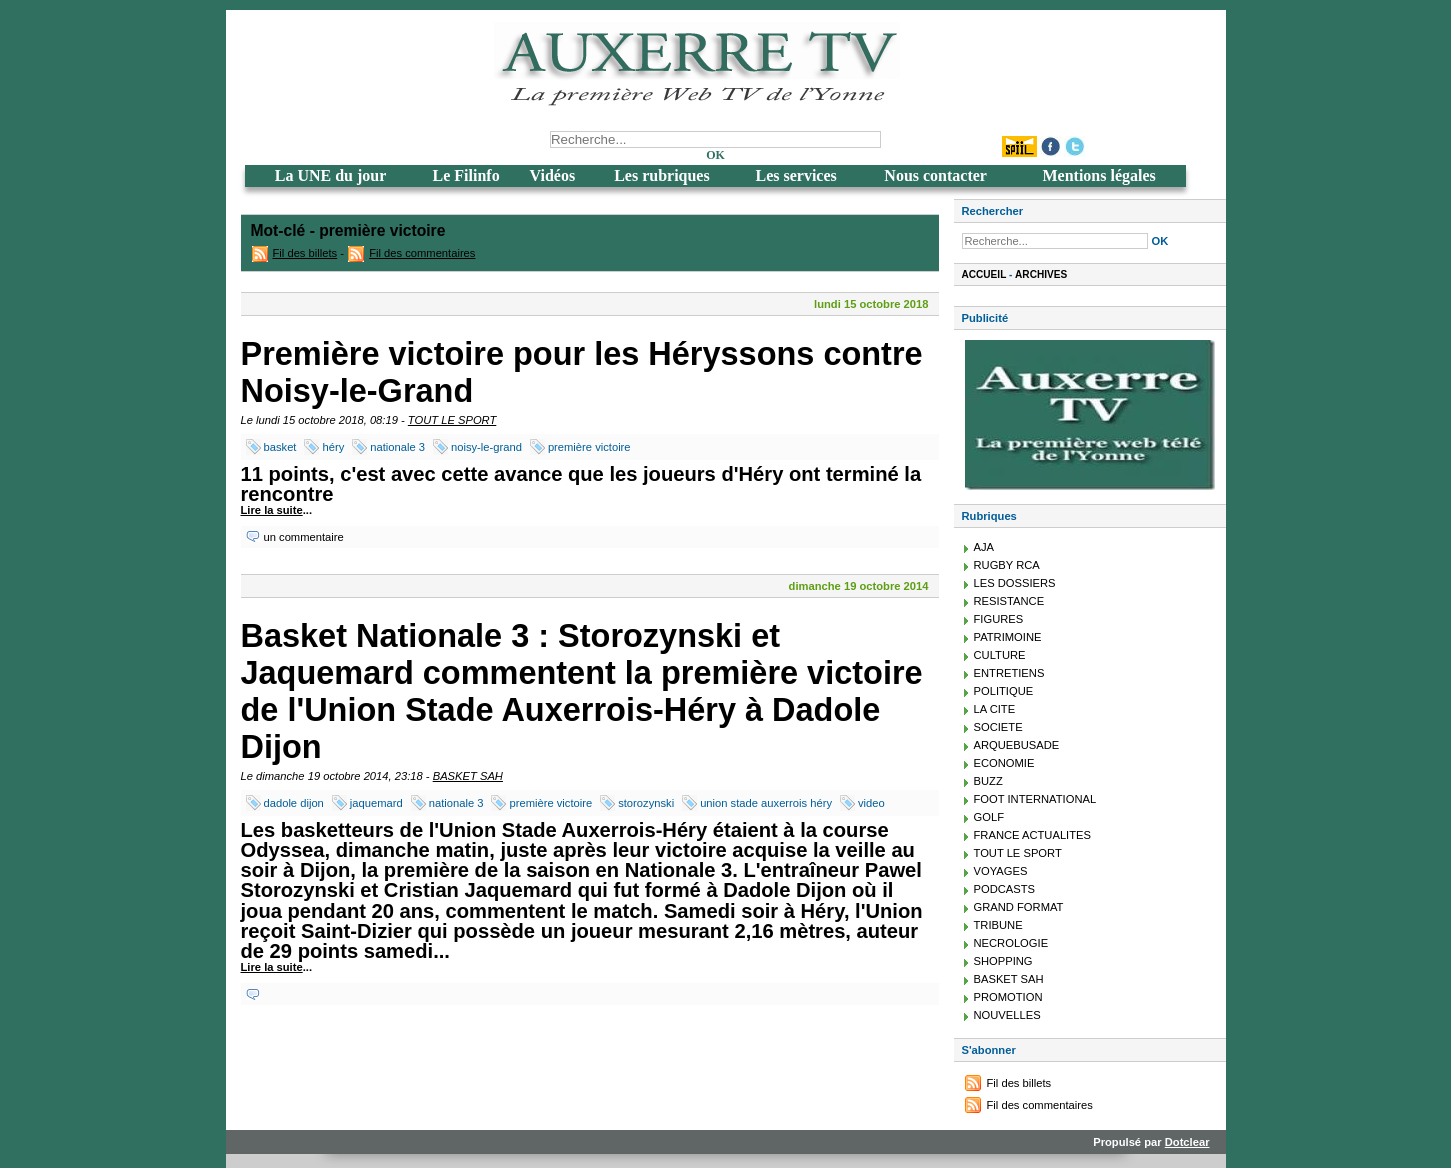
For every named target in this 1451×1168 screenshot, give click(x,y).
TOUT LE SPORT (452, 420)
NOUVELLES (1007, 1015)
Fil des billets (305, 253)
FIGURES (999, 619)
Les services (795, 175)
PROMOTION (1008, 997)
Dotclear (1187, 1142)
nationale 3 (397, 447)
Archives (1041, 274)
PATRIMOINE (1008, 637)
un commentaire (304, 537)
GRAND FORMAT (1019, 907)
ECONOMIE (1004, 763)
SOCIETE (998, 727)
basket (280, 447)
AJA (984, 547)
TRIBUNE (998, 925)
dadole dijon (294, 803)
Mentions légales (1098, 175)
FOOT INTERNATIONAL (1035, 799)
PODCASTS (1005, 889)
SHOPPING (1003, 961)
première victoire (589, 447)
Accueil (984, 274)
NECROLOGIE (1011, 943)
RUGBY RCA (1007, 565)
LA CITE (995, 709)
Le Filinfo (466, 175)
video (871, 803)
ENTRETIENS (1009, 673)
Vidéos (553, 175)
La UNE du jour (331, 175)
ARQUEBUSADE (1017, 745)
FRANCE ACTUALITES (1033, 835)
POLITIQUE (1004, 691)
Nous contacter (935, 175)
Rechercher (993, 211)
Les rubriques (662, 175)
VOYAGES (1001, 871)
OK (715, 155)
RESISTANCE (1009, 601)
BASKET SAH (468, 776)
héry (333, 447)
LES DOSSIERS (1015, 583)
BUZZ (988, 781)
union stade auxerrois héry (766, 803)
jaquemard (376, 803)
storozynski (646, 803)
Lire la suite (272, 510)
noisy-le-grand (486, 447)
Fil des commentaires (422, 253)
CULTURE (1000, 655)
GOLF (989, 817)
